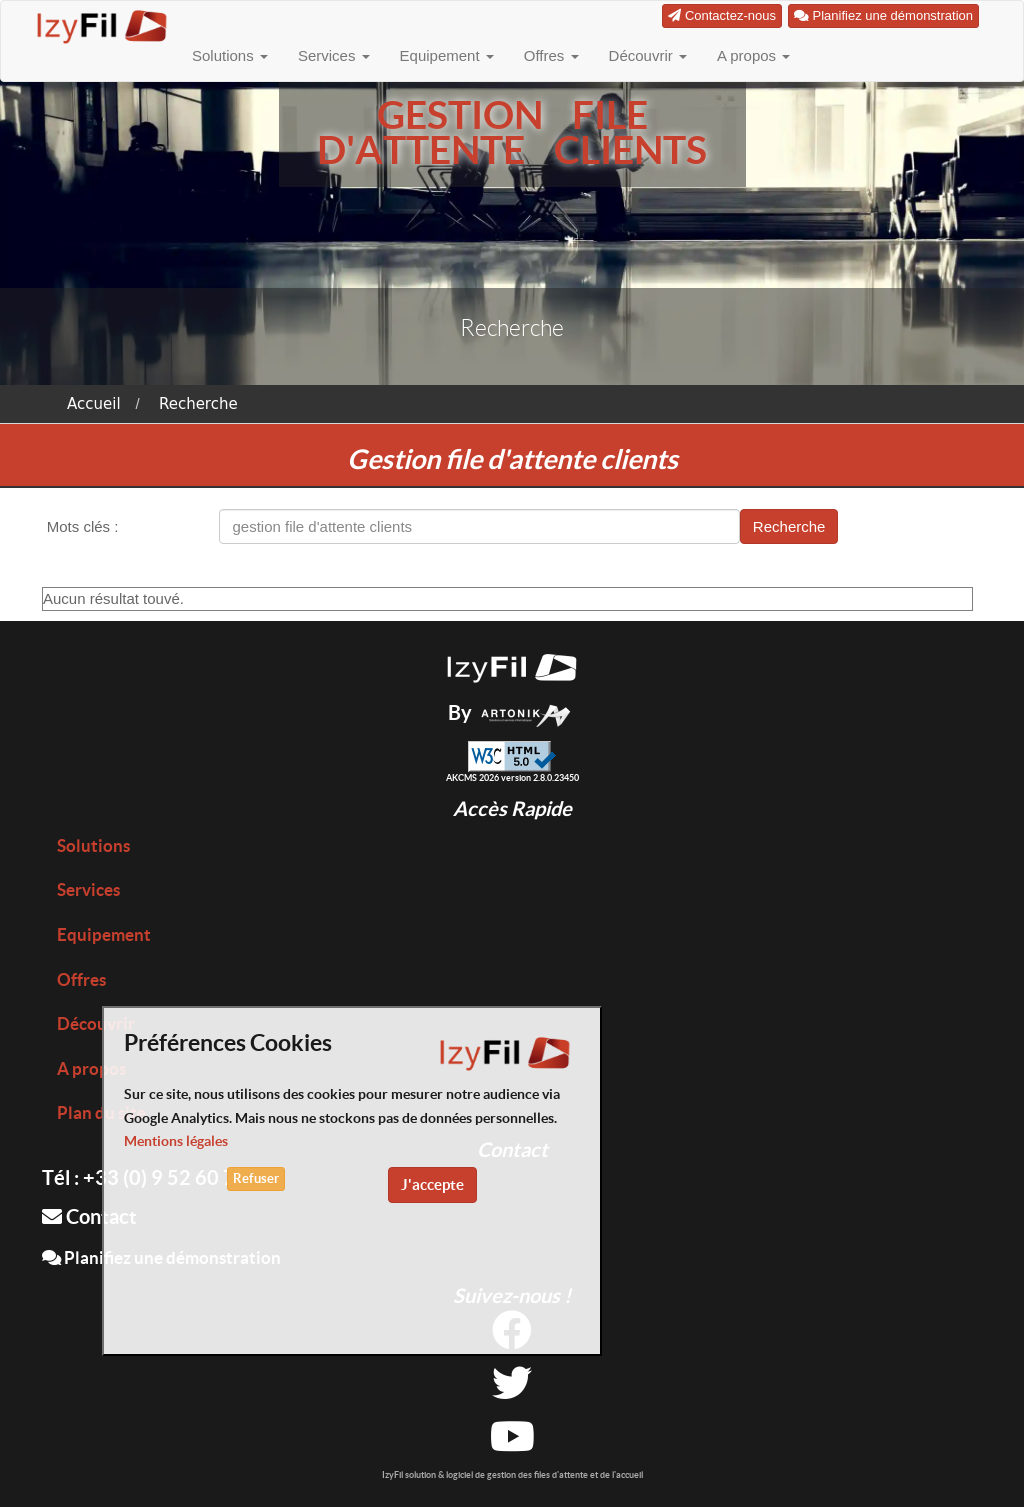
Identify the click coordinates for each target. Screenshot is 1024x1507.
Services (334, 55)
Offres (551, 55)
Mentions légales (176, 1141)
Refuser (256, 1178)
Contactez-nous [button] (722, 15)
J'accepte (432, 1184)
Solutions (230, 55)
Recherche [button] (789, 526)
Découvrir (648, 55)
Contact (89, 1216)
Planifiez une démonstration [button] (883, 15)
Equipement (447, 55)
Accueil (94, 404)
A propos (753, 55)
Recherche (198, 404)
